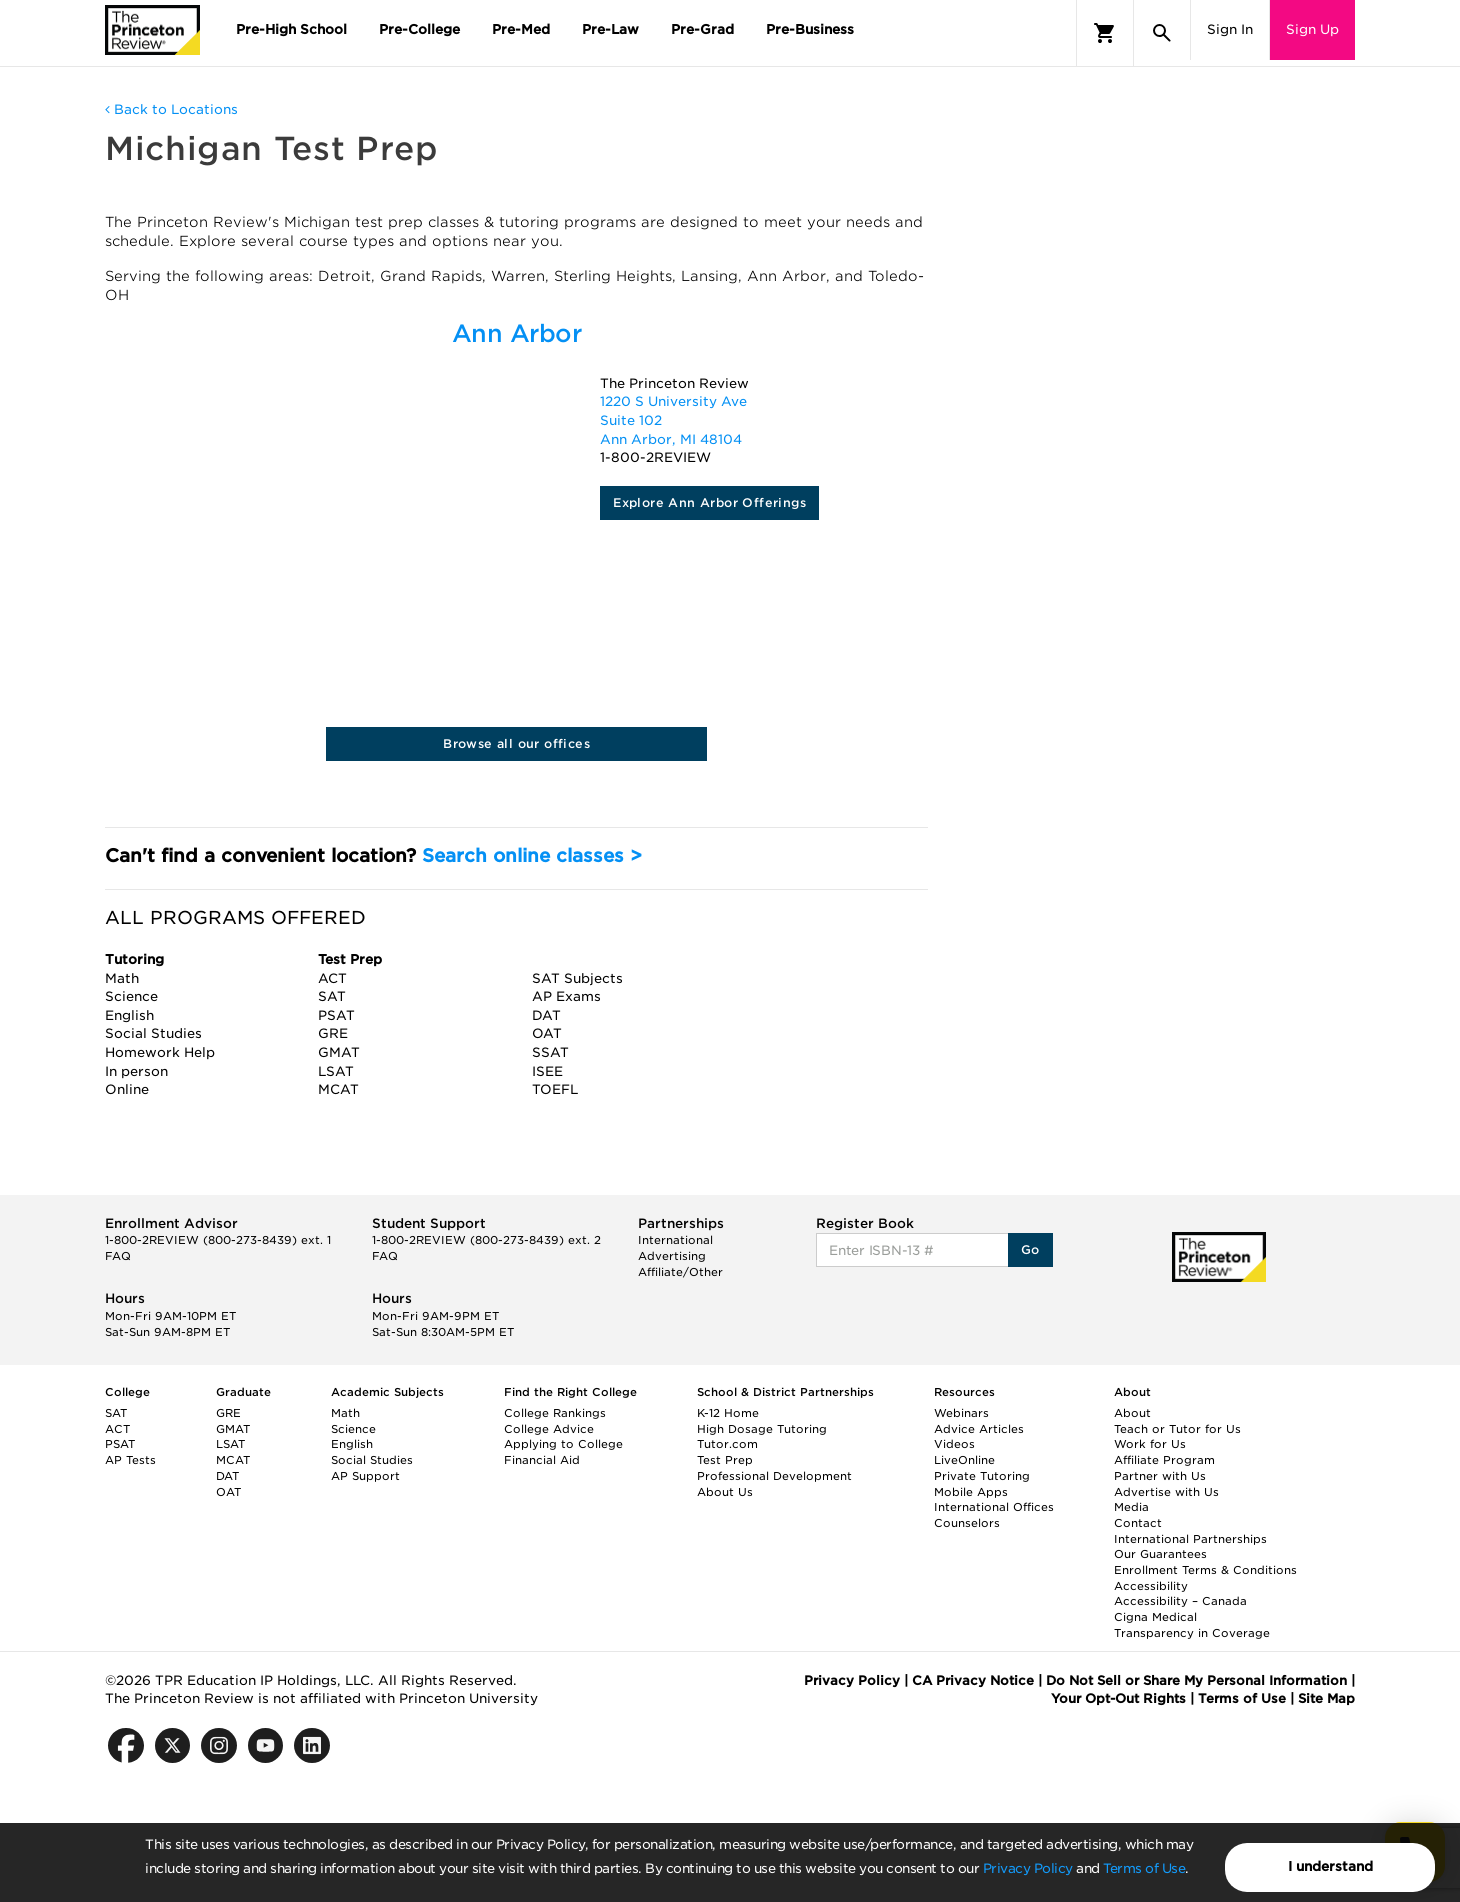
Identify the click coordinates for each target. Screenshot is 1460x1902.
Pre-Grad (702, 29)
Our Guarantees (1160, 1554)
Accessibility (1151, 1586)
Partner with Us (1160, 1476)
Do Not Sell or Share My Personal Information (1196, 1680)
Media (1131, 1507)
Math (345, 1413)
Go (1030, 1249)
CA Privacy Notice (973, 1680)
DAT (227, 1476)
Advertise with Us (1166, 1492)
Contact (1138, 1523)
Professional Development (774, 1476)
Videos (954, 1444)
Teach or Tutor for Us (1177, 1429)
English (352, 1444)
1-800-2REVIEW (218, 1240)
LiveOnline (964, 1460)
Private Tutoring (982, 1476)
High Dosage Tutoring (762, 1429)
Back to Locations (171, 109)
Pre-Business (810, 29)
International (675, 1240)
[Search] (1162, 33)
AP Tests (130, 1460)
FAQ (118, 1256)
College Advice (549, 1429)
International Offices (994, 1507)
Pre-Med (521, 29)
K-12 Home (728, 1413)
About (1132, 1413)
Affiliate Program (1164, 1460)
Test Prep (725, 1460)
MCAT (233, 1460)
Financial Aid (542, 1460)
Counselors (967, 1523)
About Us (725, 1492)
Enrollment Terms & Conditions (1205, 1570)
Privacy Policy (1028, 1868)
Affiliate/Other (680, 1272)
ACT (117, 1429)
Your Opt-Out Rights (1118, 1698)
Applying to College (563, 1444)
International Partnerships (1190, 1539)
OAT (228, 1492)
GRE (228, 1413)
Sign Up (1312, 29)
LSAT (230, 1444)
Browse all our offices (516, 743)
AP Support (365, 1476)
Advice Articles (979, 1429)
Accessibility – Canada (1180, 1601)
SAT (116, 1413)
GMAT (233, 1429)
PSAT (120, 1444)
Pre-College (419, 29)
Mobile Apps (971, 1492)
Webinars (961, 1413)
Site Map (1326, 1698)
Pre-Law (610, 29)
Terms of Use (1144, 1868)
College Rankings (555, 1413)
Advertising (672, 1256)
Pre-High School (291, 29)
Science (353, 1429)
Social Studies (372, 1460)
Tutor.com (727, 1444)
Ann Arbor (517, 333)
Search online (532, 855)
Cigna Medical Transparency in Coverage (1192, 1625)
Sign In (1230, 29)
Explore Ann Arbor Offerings (709, 502)
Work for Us (1150, 1444)
